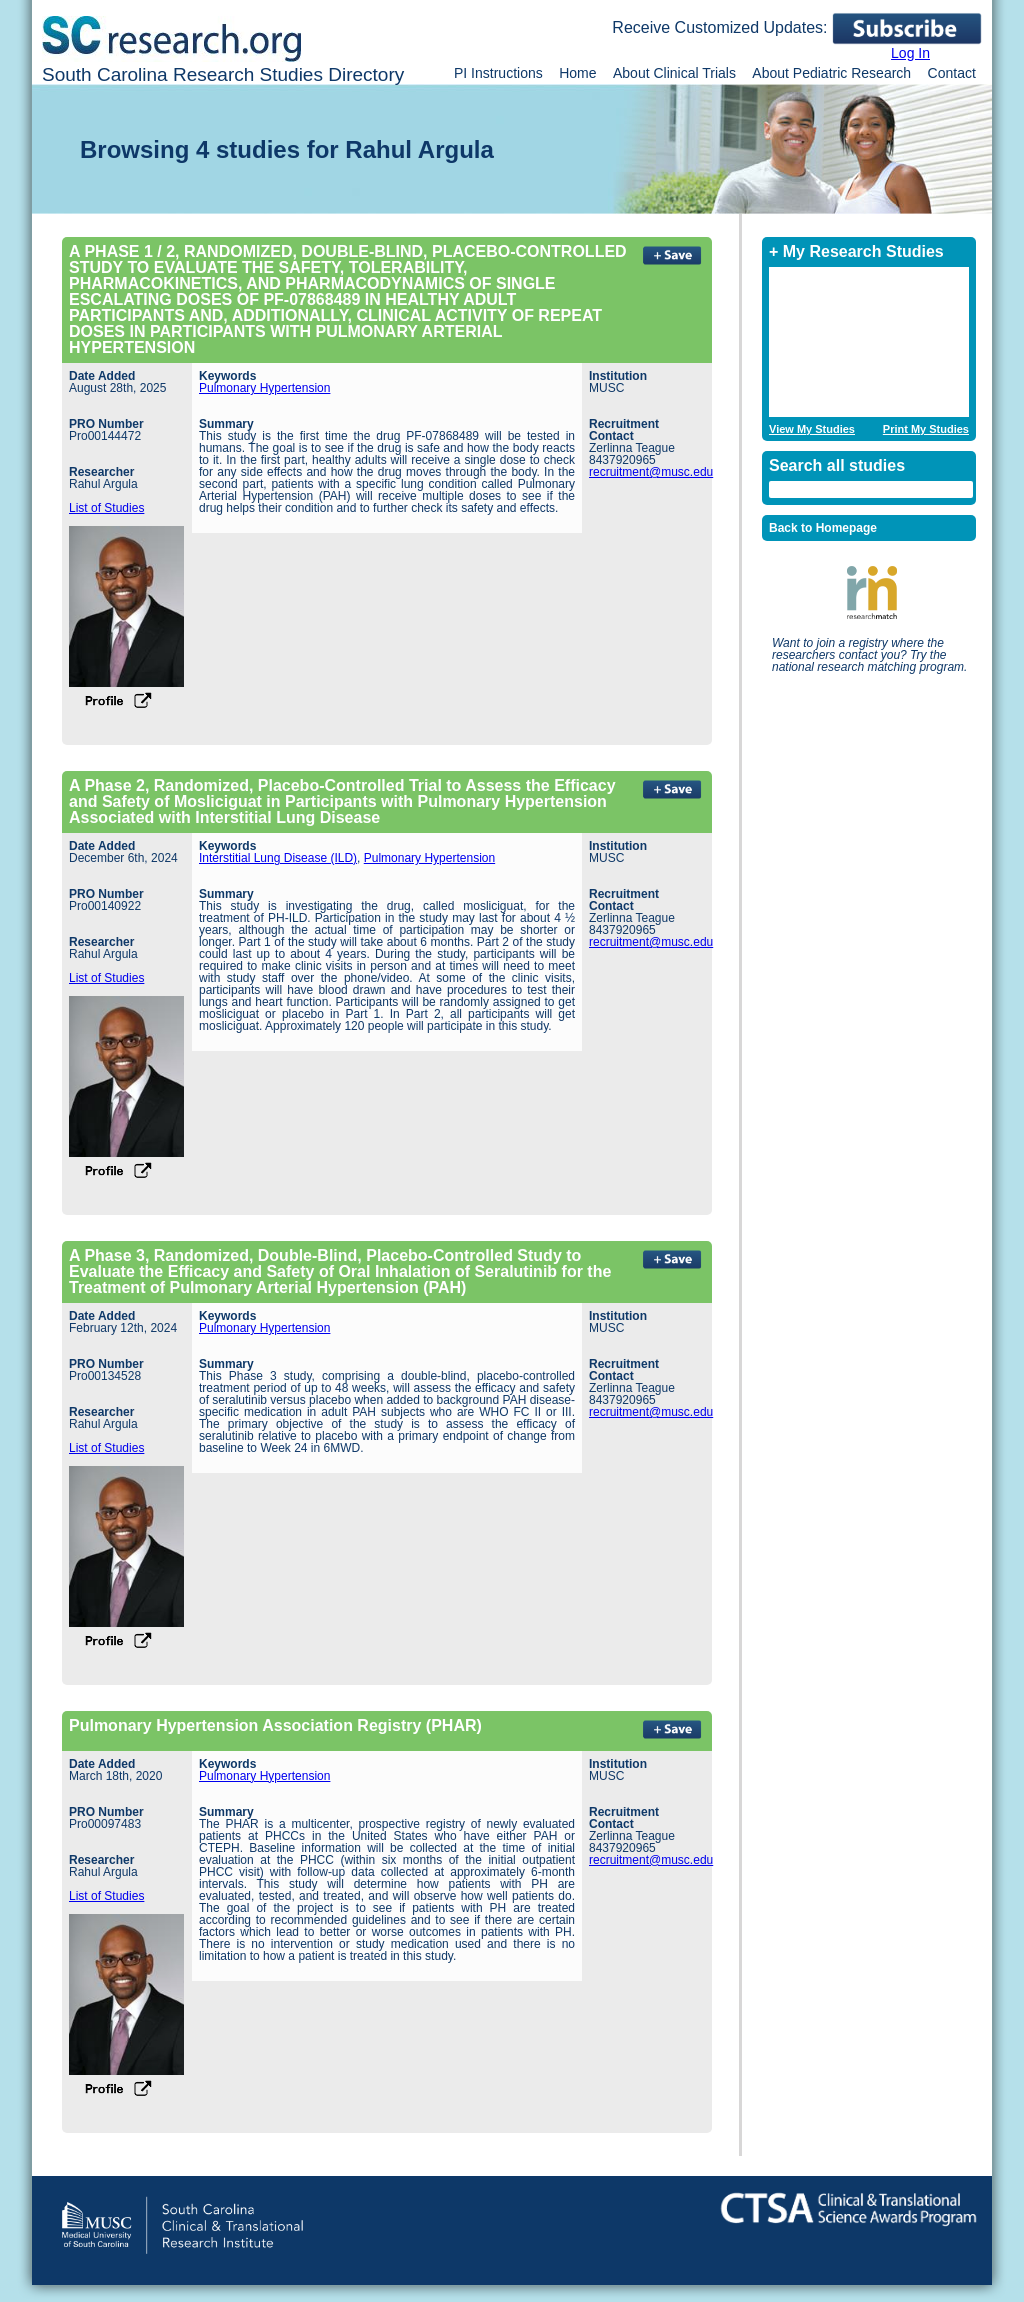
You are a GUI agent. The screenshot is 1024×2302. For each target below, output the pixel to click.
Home (577, 73)
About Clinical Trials (674, 73)
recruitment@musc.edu (651, 472)
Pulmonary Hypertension (264, 388)
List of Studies (106, 508)
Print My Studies (926, 429)
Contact (952, 73)
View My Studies (812, 429)
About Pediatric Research (831, 73)
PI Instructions (498, 73)
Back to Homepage (823, 528)
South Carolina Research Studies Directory (223, 74)
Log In (910, 53)
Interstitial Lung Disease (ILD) (278, 858)
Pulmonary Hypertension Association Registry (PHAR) (275, 1725)
